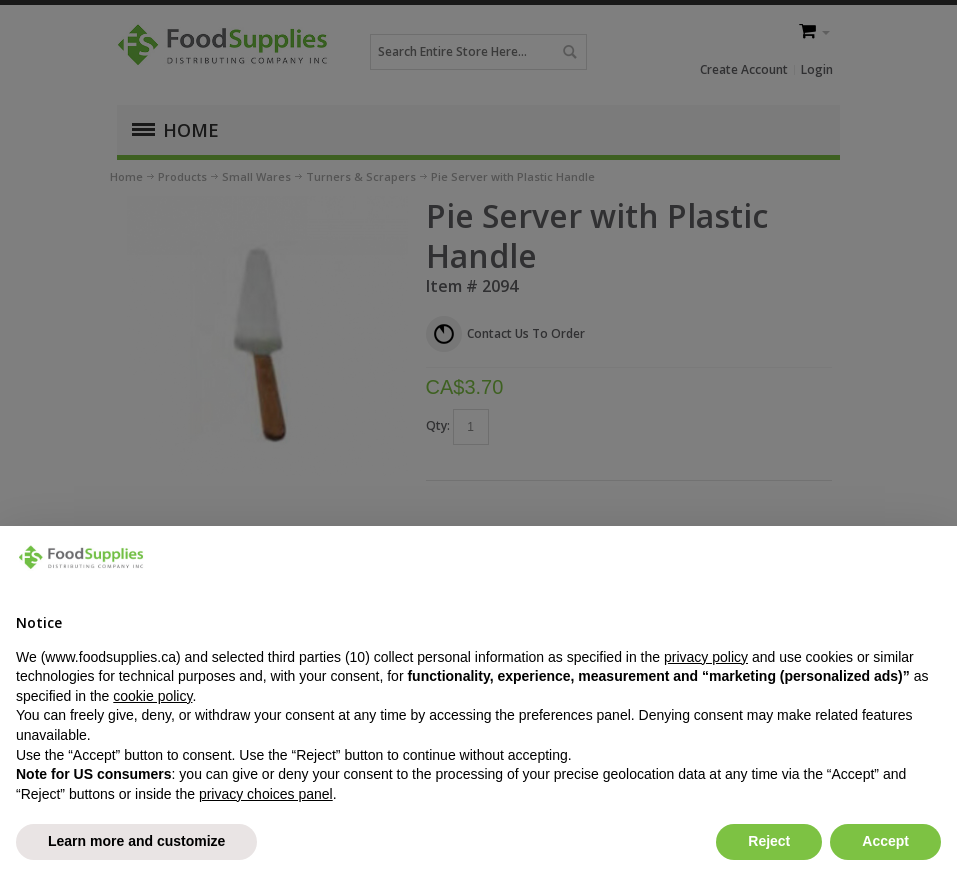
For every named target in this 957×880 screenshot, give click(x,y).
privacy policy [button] (706, 657)
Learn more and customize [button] (136, 841)
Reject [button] (769, 841)
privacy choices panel (266, 794)
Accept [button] (885, 841)
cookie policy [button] (152, 696)
